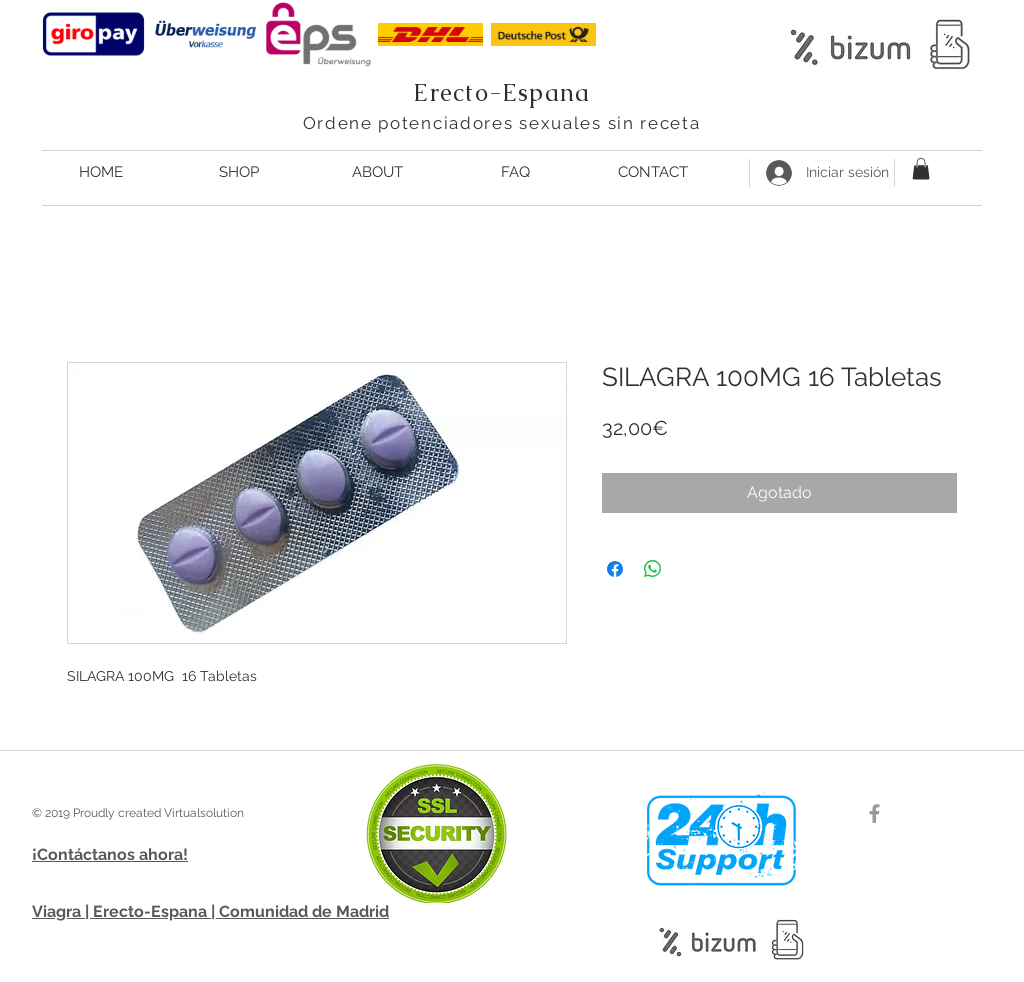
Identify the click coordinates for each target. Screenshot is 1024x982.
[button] (921, 169)
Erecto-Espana (502, 92)
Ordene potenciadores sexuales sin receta (502, 123)
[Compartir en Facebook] (615, 569)
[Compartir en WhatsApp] (653, 569)
